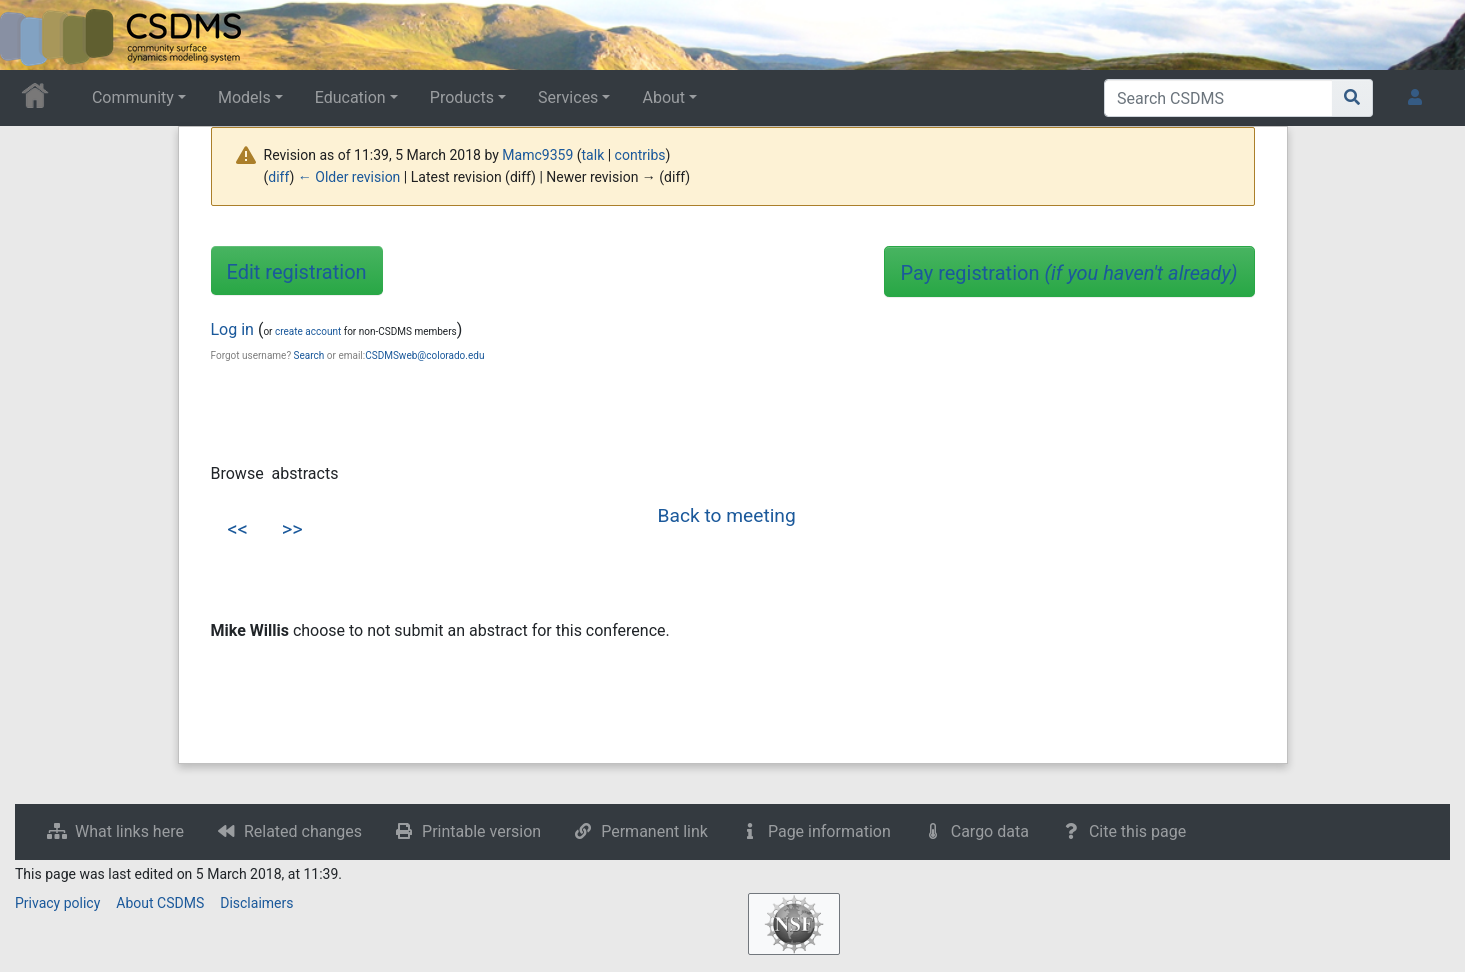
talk (593, 155)
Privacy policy (57, 903)
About (663, 97)
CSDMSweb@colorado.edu (424, 355)
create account (308, 331)
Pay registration (1069, 273)
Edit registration (297, 272)
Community (133, 97)
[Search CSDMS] (1218, 98)
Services (568, 97)
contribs (640, 155)
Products (462, 97)
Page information (829, 831)
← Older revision (349, 177)
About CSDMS (160, 903)
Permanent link (654, 831)
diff (278, 177)
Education (350, 97)
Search (309, 355)
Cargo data (990, 831)
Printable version (481, 831)
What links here (129, 831)
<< (238, 529)
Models (244, 97)
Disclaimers (256, 903)
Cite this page (1137, 831)
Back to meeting (727, 515)
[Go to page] (1352, 98)
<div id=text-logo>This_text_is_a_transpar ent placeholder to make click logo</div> (32, 35)
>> (292, 529)
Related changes (303, 831)
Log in (232, 329)
